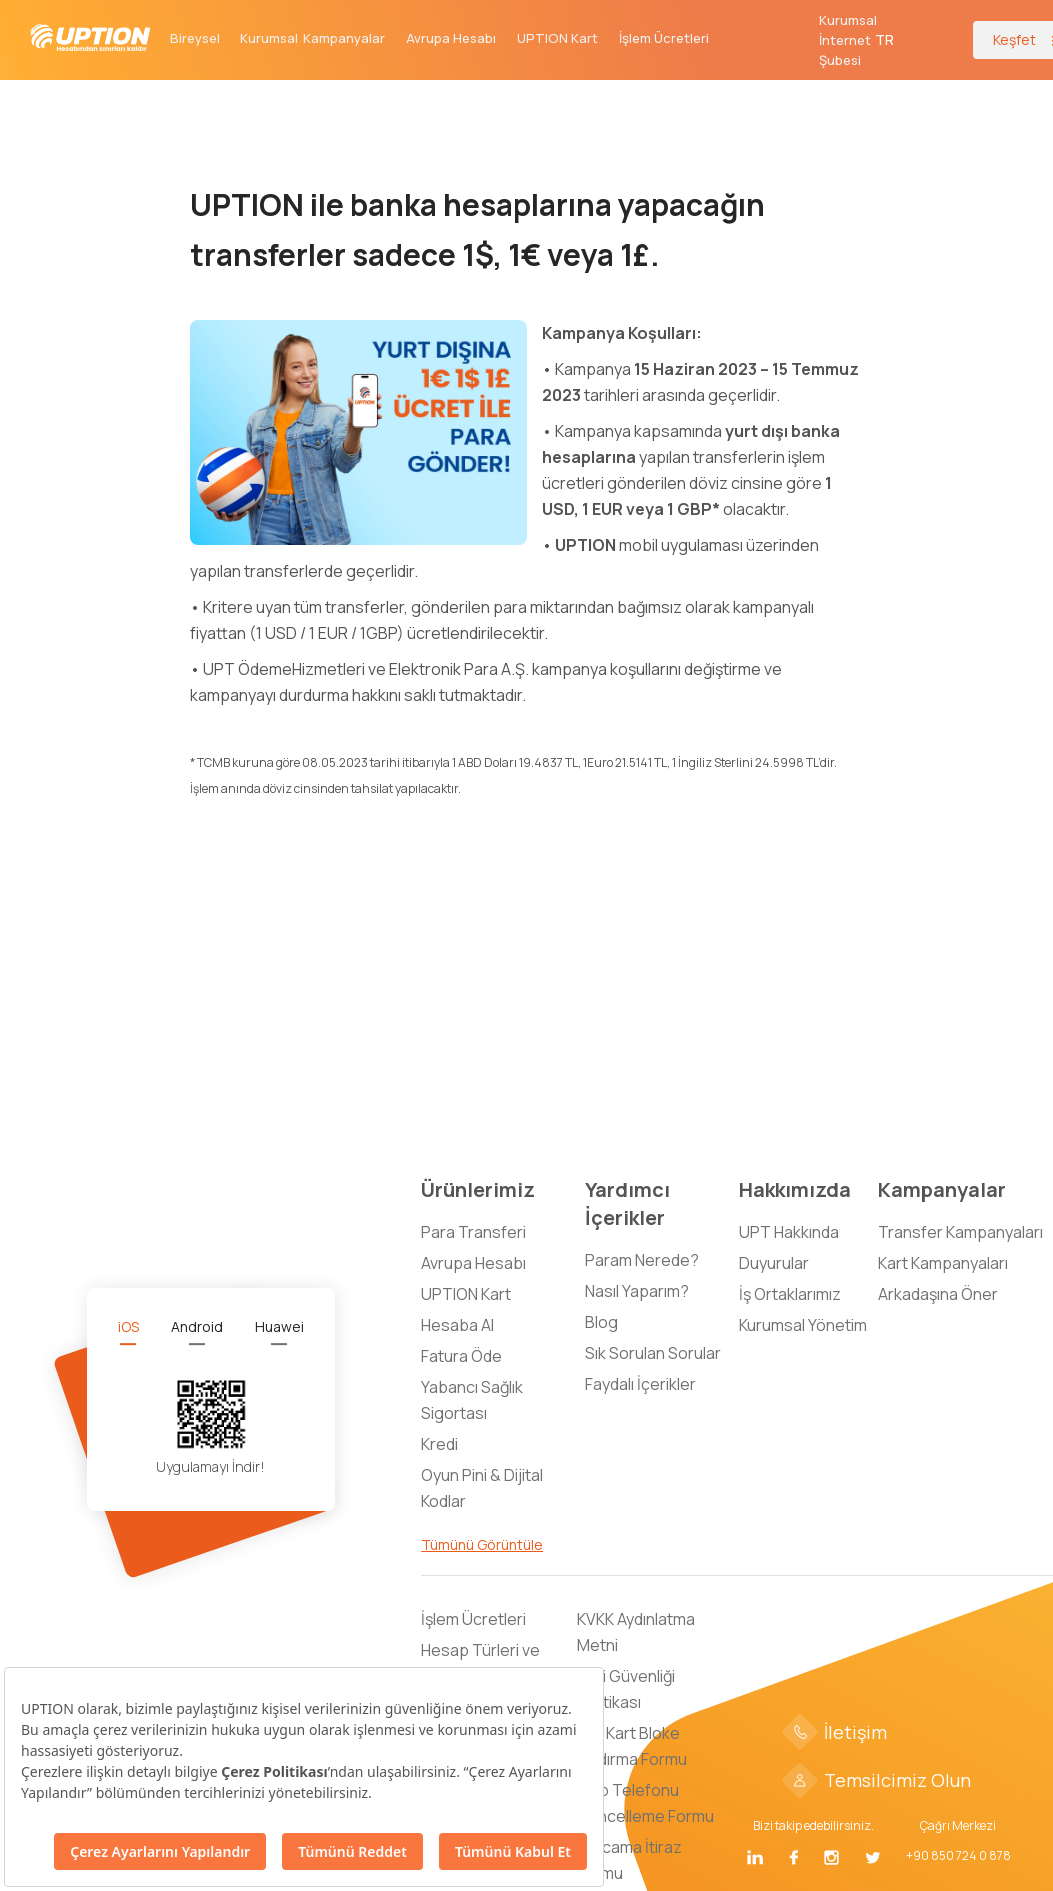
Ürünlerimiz (478, 1189)
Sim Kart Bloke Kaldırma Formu (632, 1746)
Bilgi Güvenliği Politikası (626, 1689)
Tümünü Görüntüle (482, 1544)
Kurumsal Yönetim (803, 1325)
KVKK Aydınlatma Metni (636, 1632)
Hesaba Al (457, 1325)
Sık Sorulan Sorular (653, 1353)
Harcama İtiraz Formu (629, 1860)
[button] (885, 40)
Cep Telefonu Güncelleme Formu (645, 1803)
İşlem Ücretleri (664, 38)
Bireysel (195, 38)
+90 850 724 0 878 (958, 1855)
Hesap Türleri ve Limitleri (480, 1663)
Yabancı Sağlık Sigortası (472, 1400)
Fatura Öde (461, 1356)
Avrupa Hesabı (451, 38)
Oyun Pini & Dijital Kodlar (482, 1488)
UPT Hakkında (789, 1232)
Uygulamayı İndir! (210, 1466)
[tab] (128, 1327)
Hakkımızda (795, 1189)
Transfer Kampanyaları (960, 1232)
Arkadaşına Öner (938, 1294)
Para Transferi (473, 1232)
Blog (601, 1322)
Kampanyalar (344, 38)
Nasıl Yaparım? (637, 1291)
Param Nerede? (642, 1260)
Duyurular (774, 1263)
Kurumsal (269, 38)
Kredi (439, 1444)
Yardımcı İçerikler (627, 1203)
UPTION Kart (557, 38)
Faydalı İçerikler (640, 1384)
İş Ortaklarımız (790, 1294)
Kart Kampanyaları (943, 1263)
